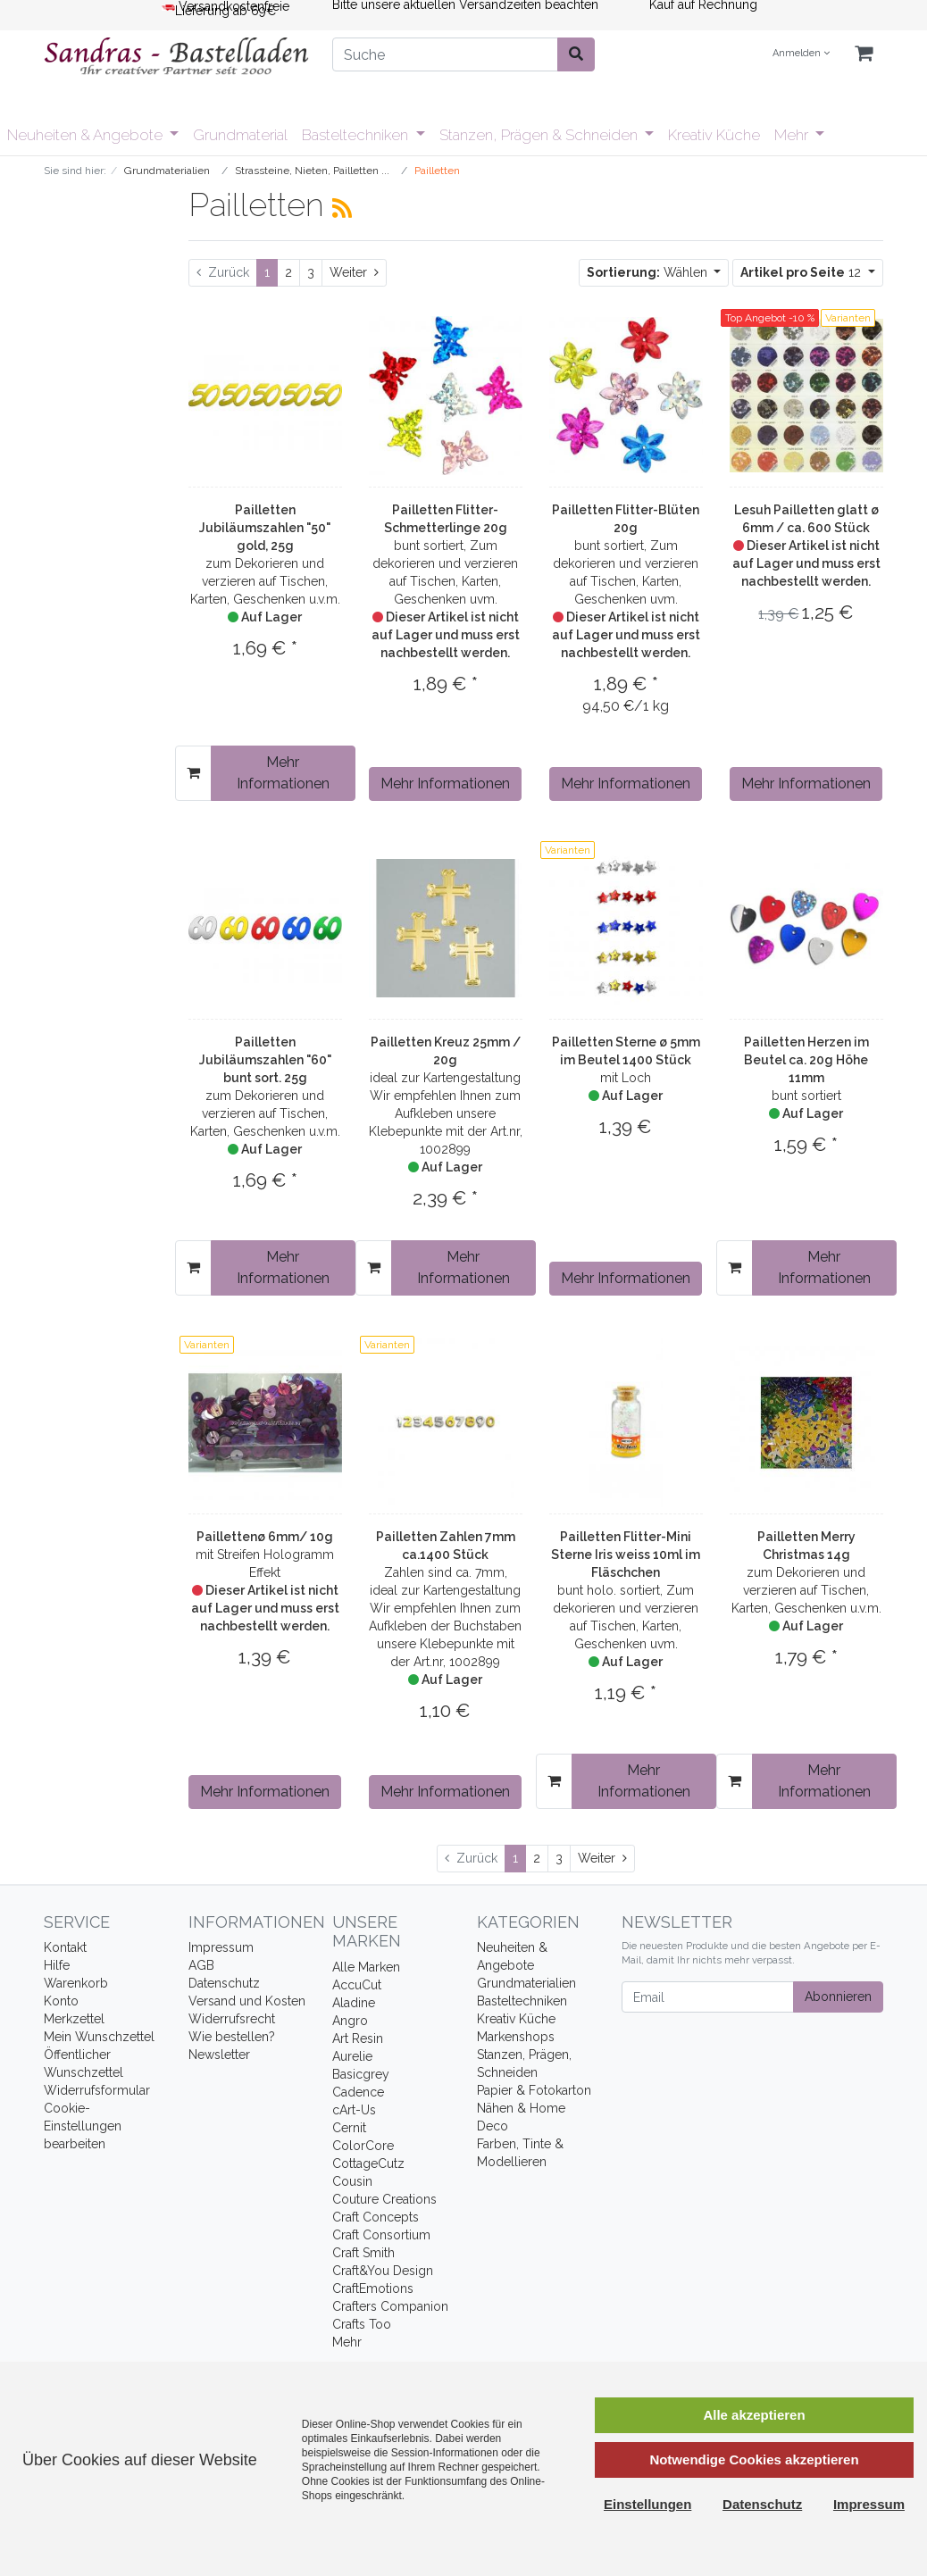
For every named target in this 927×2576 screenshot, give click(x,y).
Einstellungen (647, 2504)
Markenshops (516, 2037)
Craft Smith (363, 2253)
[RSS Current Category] (342, 208)
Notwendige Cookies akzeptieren (753, 2459)
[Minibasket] (863, 54)
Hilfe (57, 1965)
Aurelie (352, 2056)
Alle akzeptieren (754, 2414)
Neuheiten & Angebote (86, 135)
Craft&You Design (382, 2270)
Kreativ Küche (714, 135)
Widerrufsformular (97, 2090)
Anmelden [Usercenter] (801, 53)
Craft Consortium (381, 2235)
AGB (201, 1965)
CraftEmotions (372, 2288)
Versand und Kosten (246, 2001)
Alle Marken (366, 1967)
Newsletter (219, 2054)
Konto (61, 2001)
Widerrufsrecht (231, 2019)
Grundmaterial (240, 135)
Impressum (221, 1947)
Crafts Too (361, 2324)
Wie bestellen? (231, 2037)
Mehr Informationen (283, 773)
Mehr (793, 135)
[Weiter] (354, 273)
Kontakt (65, 1947)
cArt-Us (354, 2110)
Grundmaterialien (526, 1983)
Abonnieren (838, 1996)
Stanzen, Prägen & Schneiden (540, 135)
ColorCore (363, 2145)
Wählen (649, 272)
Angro (350, 2020)
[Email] (708, 1997)
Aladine (353, 2003)
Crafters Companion (390, 2306)
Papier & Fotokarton (534, 2090)
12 (802, 272)
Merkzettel (74, 2019)
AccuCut (356, 1985)
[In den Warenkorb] (193, 773)
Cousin (352, 2181)
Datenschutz (224, 1983)
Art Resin (357, 2038)
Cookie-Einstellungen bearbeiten (82, 2126)
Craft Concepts (375, 2217)
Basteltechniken (357, 135)
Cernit (349, 2128)
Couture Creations (384, 2199)
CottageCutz (368, 2163)
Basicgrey (360, 2074)
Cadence (358, 2092)
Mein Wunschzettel (99, 2037)
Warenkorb (76, 1983)
